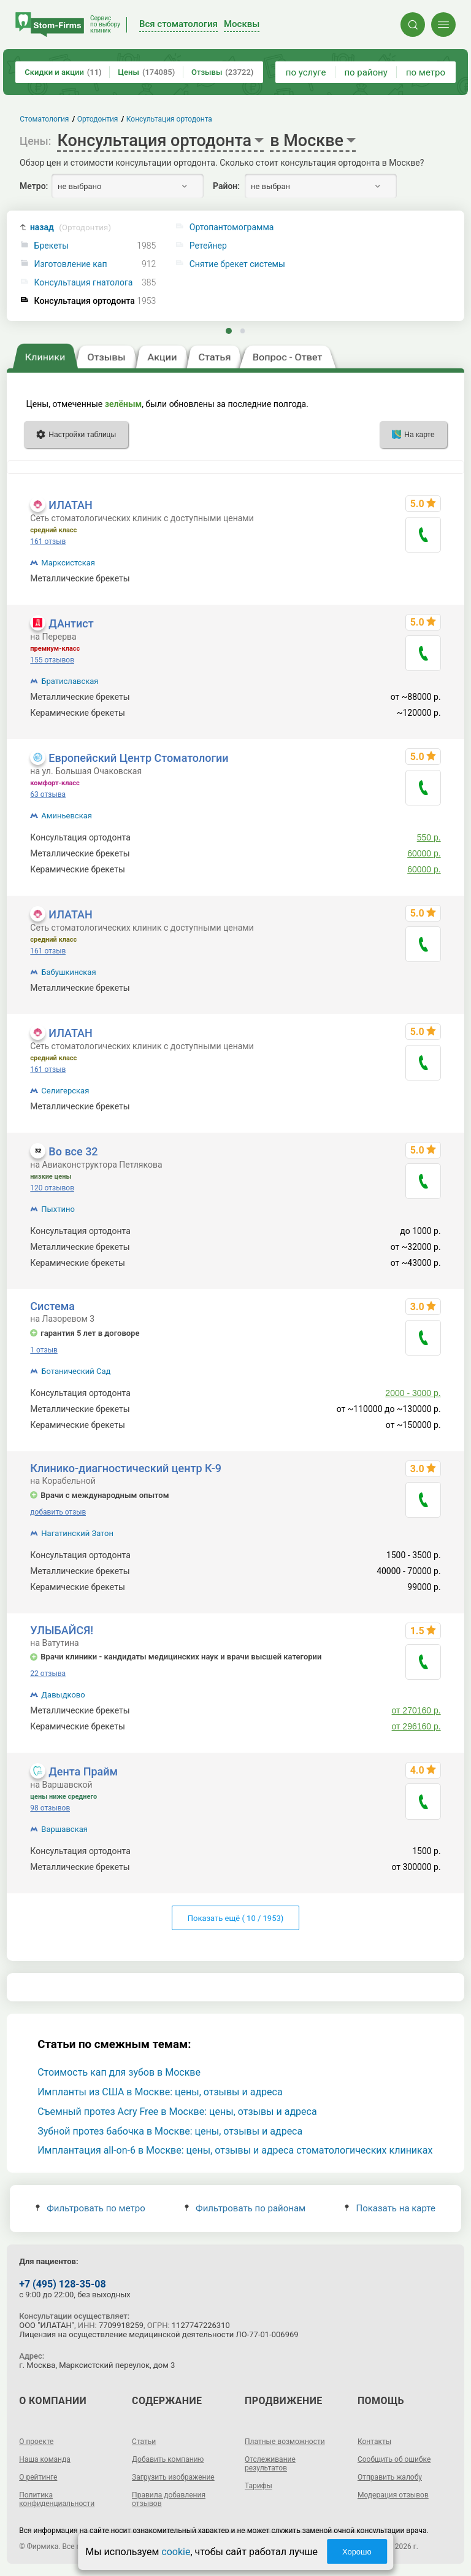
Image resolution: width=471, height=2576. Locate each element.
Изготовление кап (70, 264)
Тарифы (258, 2485)
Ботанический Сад (75, 1371)
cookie (175, 2552)
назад (70, 227)
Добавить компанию (168, 2459)
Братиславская (69, 681)
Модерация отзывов (393, 2495)
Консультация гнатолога (83, 282)
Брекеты (51, 245)
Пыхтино (57, 1209)
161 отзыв (48, 541)
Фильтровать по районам (245, 2208)
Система (52, 1306)
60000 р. (424, 853)
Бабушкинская (68, 972)
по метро (425, 72)
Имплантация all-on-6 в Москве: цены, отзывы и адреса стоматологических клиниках (234, 2150)
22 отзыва (48, 1673)
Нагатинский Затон (77, 1533)
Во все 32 (73, 1151)
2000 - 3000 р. (412, 1393)
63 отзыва (48, 794)
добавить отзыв (58, 1512)
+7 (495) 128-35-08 (62, 2284)
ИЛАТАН (70, 505)
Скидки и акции (63, 72)
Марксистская (68, 562)
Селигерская (65, 1090)
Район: (226, 186)
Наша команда (45, 2459)
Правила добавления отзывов (168, 2499)
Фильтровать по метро (90, 2208)
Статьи (144, 2441)
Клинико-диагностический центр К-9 (125, 1468)
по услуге (306, 72)
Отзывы (222, 72)
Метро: (34, 186)
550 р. (429, 837)
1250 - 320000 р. (408, 578)
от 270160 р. (416, 1710)
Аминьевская (66, 815)
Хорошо (357, 2551)
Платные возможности (285, 2441)
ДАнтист (70, 623)
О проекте (36, 2441)
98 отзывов (50, 1808)
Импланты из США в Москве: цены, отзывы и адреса (159, 2092)
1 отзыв (43, 1350)
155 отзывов (52, 660)
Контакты (374, 2441)
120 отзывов (52, 1188)
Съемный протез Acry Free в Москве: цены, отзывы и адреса (176, 2111)
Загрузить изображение (173, 2477)
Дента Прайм (83, 1771)
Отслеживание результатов (270, 2463)
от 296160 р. (416, 1726)
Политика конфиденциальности (56, 2499)
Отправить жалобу (390, 2477)
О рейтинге (38, 2477)
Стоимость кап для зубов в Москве (119, 2072)
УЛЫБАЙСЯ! (61, 1630)
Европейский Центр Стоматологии (138, 757)
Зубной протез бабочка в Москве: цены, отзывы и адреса (169, 2131)
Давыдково (63, 1694)
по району (365, 72)
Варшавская (64, 1829)
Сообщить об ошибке (394, 2459)
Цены (146, 72)
